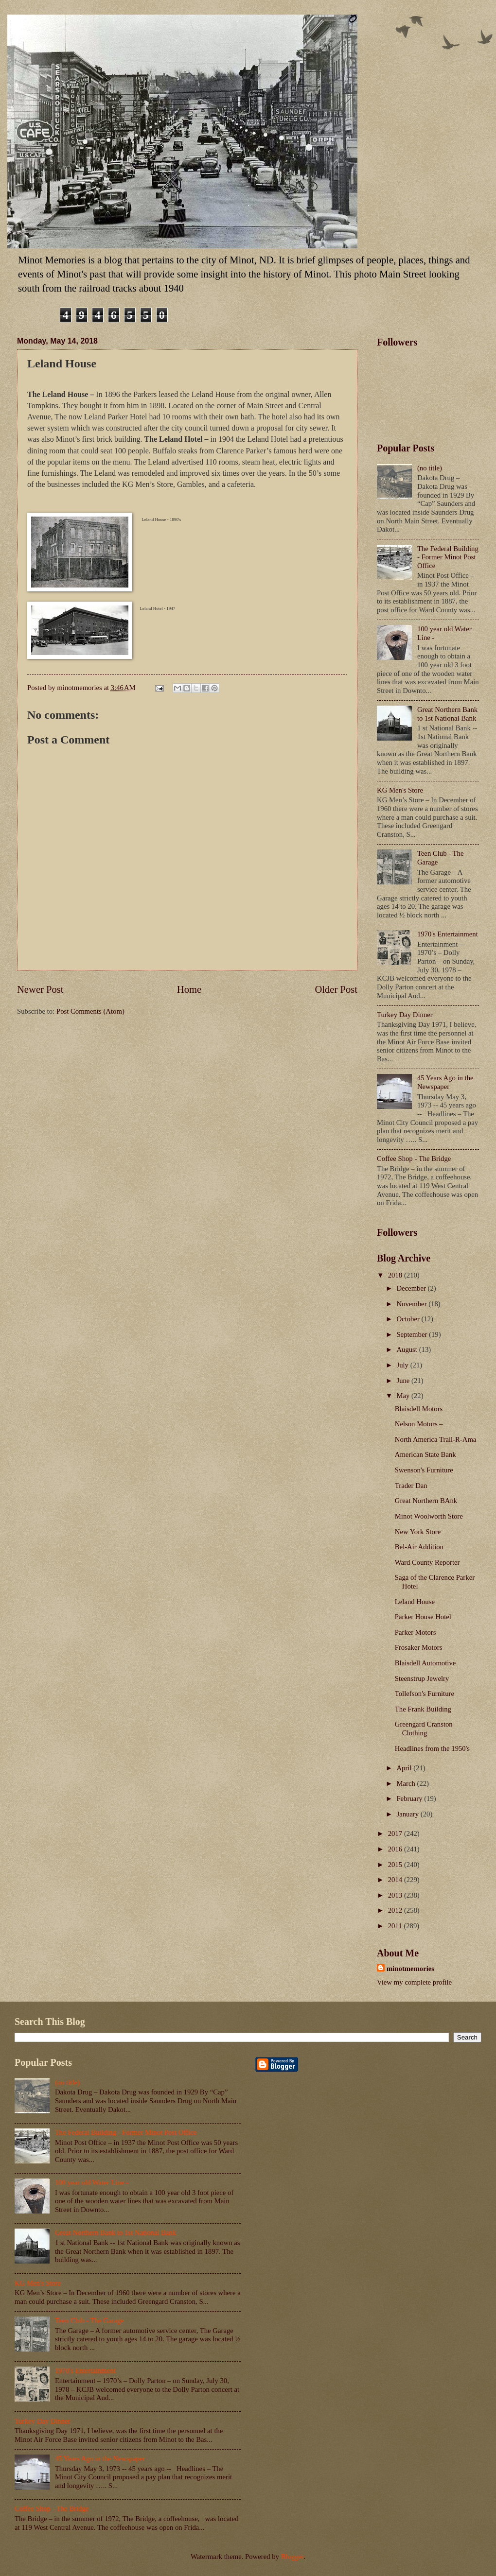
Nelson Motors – (419, 1424)
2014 (396, 1880)
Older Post (336, 989)
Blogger (292, 2556)
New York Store (418, 1532)
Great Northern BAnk (426, 1500)
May (403, 1396)
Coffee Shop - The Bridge (414, 1158)
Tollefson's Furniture (424, 1693)
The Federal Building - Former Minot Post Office (447, 557)
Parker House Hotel (423, 1617)
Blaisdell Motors (419, 1409)
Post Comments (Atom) (90, 1011)
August (407, 1349)
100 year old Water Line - (91, 2182)
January (408, 1814)
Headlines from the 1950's (432, 1748)
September (412, 1334)
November (412, 1304)
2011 (396, 1926)
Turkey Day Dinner (405, 1015)
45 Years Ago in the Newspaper (445, 1082)
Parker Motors (415, 1632)
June (403, 1380)
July (403, 1365)
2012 (396, 1910)
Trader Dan (411, 1485)
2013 (396, 1895)
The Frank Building (423, 1709)
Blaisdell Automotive (425, 1663)
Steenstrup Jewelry (422, 1678)
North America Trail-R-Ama (436, 1439)
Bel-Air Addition (419, 1547)
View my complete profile (414, 1982)
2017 (396, 1833)
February (410, 1798)
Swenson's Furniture (424, 1470)
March (406, 1783)
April (404, 1768)
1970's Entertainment (447, 934)
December (411, 1288)
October (408, 1319)
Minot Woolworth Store (429, 1516)
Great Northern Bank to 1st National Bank (447, 714)
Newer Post (40, 989)
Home (189, 989)
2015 (396, 1864)
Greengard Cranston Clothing (424, 1728)
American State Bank (425, 1454)
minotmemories (410, 1968)
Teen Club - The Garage (89, 2320)
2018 (396, 1275)
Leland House (415, 1602)
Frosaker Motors (419, 1647)
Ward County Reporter (427, 1562)
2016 (396, 1849)
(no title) (429, 468)
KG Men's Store (400, 790)
